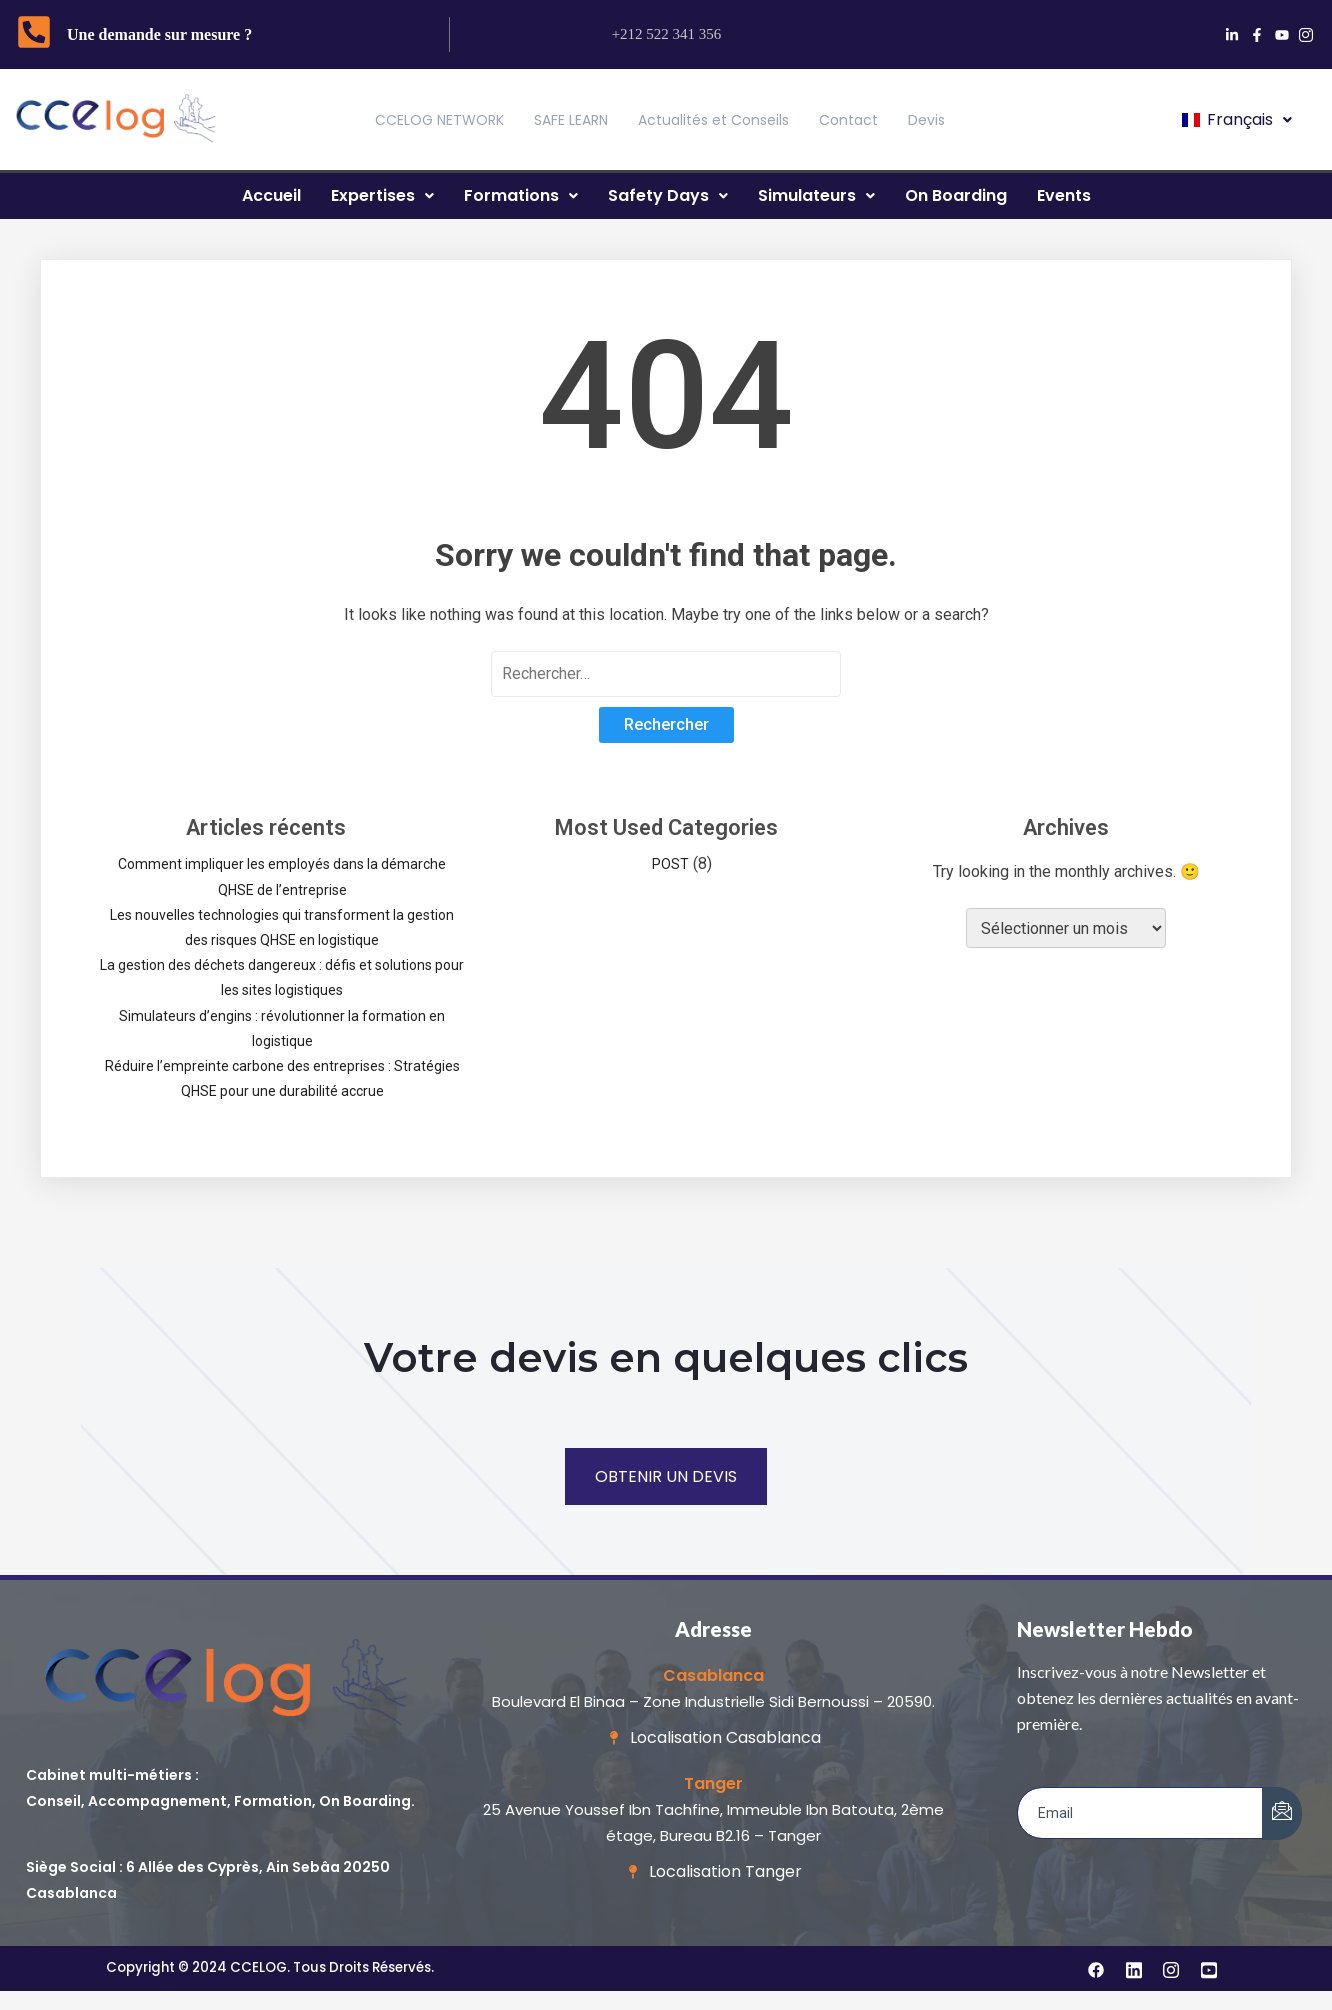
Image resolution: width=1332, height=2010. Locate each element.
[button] (1235, 120)
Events (1064, 195)
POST (670, 864)
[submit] (1282, 1813)
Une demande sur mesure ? (159, 34)
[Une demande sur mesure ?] (34, 35)
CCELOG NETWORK (439, 120)
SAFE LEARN (571, 120)
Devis (926, 120)
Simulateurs (816, 195)
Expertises (382, 195)
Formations (521, 195)
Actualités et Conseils (713, 120)
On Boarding (956, 195)
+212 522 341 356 (667, 34)
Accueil (271, 195)
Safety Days (668, 195)
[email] (1140, 1813)
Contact (848, 120)
